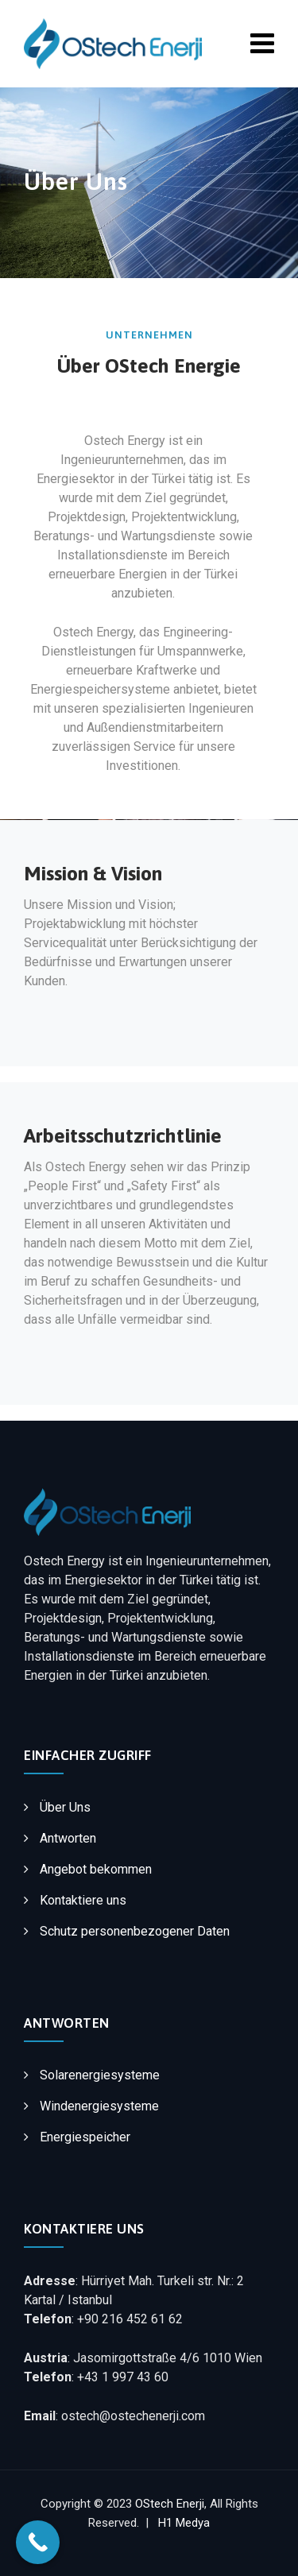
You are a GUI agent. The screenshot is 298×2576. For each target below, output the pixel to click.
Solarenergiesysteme (100, 2075)
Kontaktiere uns (83, 1900)
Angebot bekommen (96, 1869)
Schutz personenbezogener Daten (135, 1931)
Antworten (68, 1838)
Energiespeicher (85, 2137)
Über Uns (65, 1807)
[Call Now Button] (38, 2542)
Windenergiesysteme (99, 2106)
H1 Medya (184, 2523)
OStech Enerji (169, 2504)
